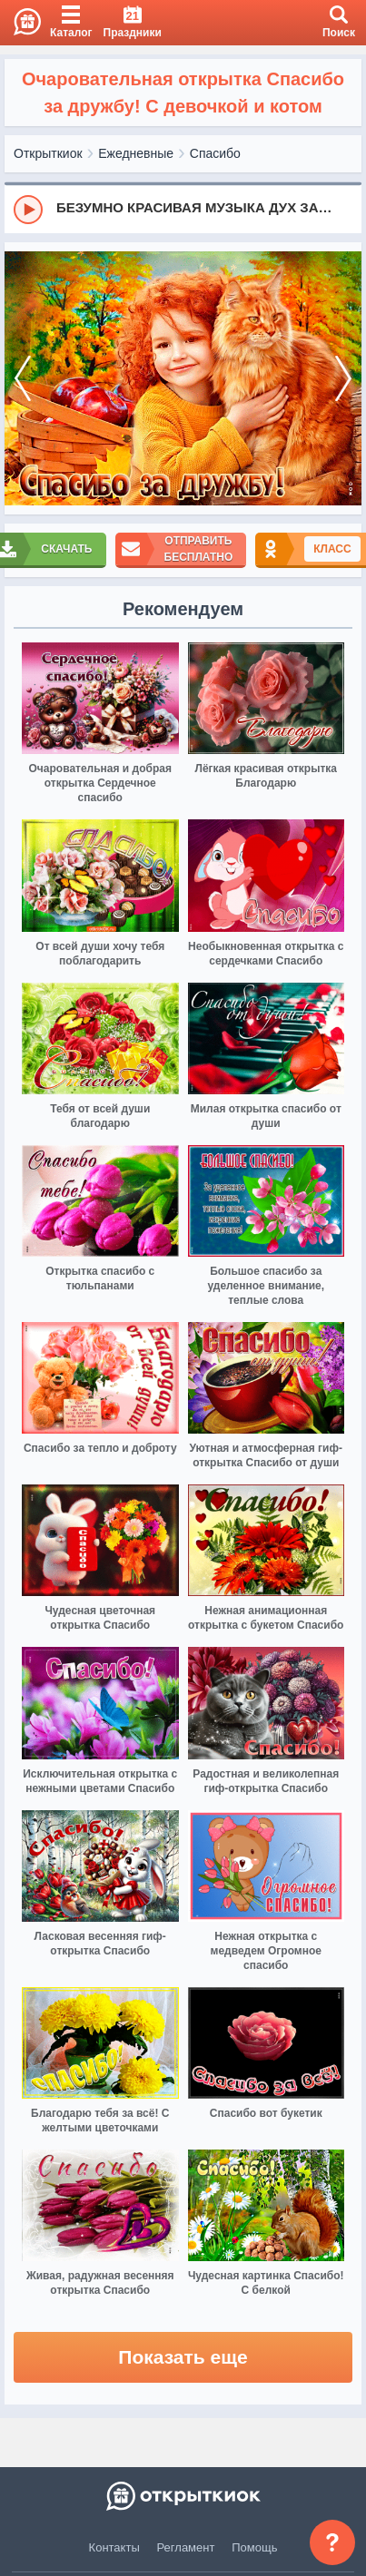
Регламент (186, 2547)
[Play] (28, 209)
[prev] (22, 378)
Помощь (254, 2547)
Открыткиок (48, 153)
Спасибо (215, 153)
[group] (183, 208)
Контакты (114, 2547)
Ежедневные (135, 153)
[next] (343, 378)
